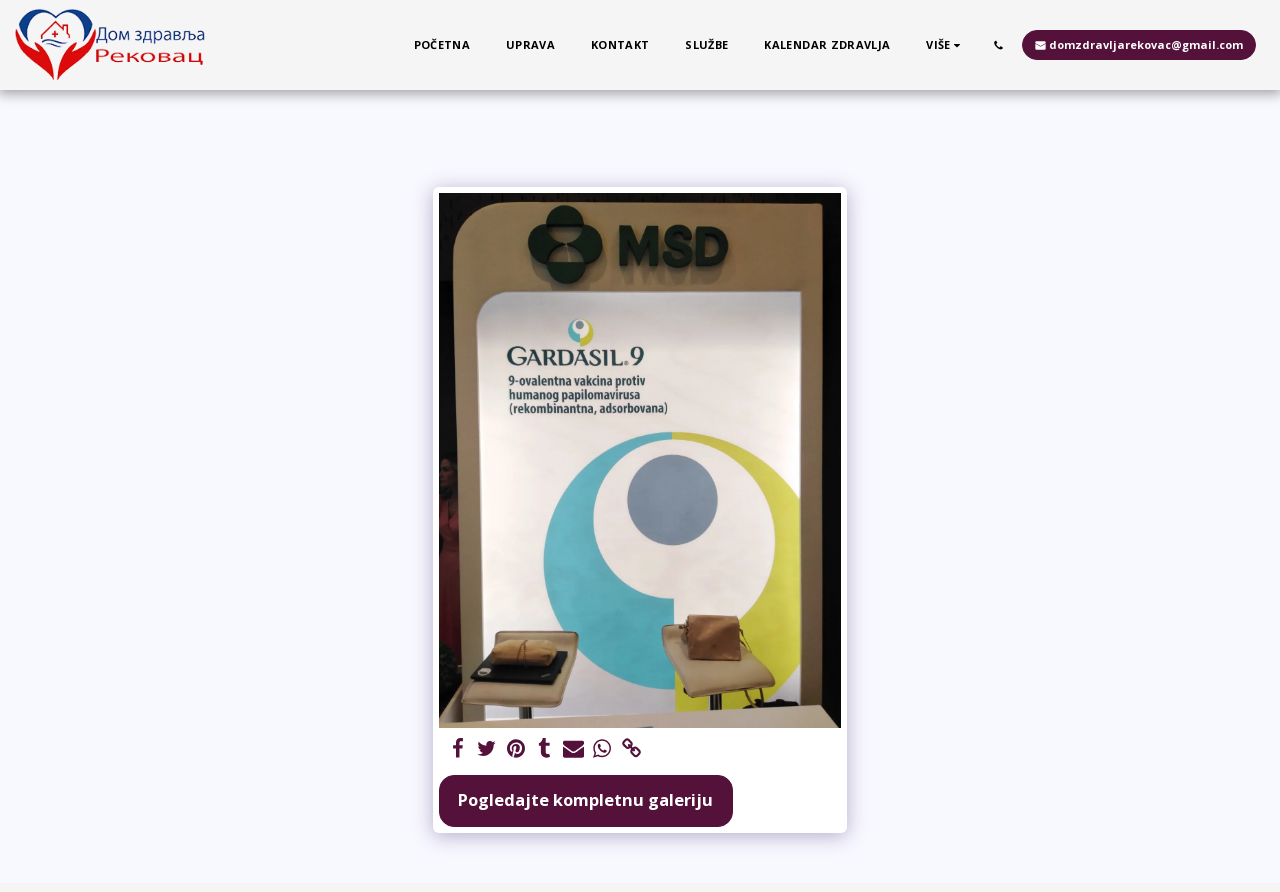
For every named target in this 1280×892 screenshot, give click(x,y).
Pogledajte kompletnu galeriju (585, 799)
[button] (998, 45)
